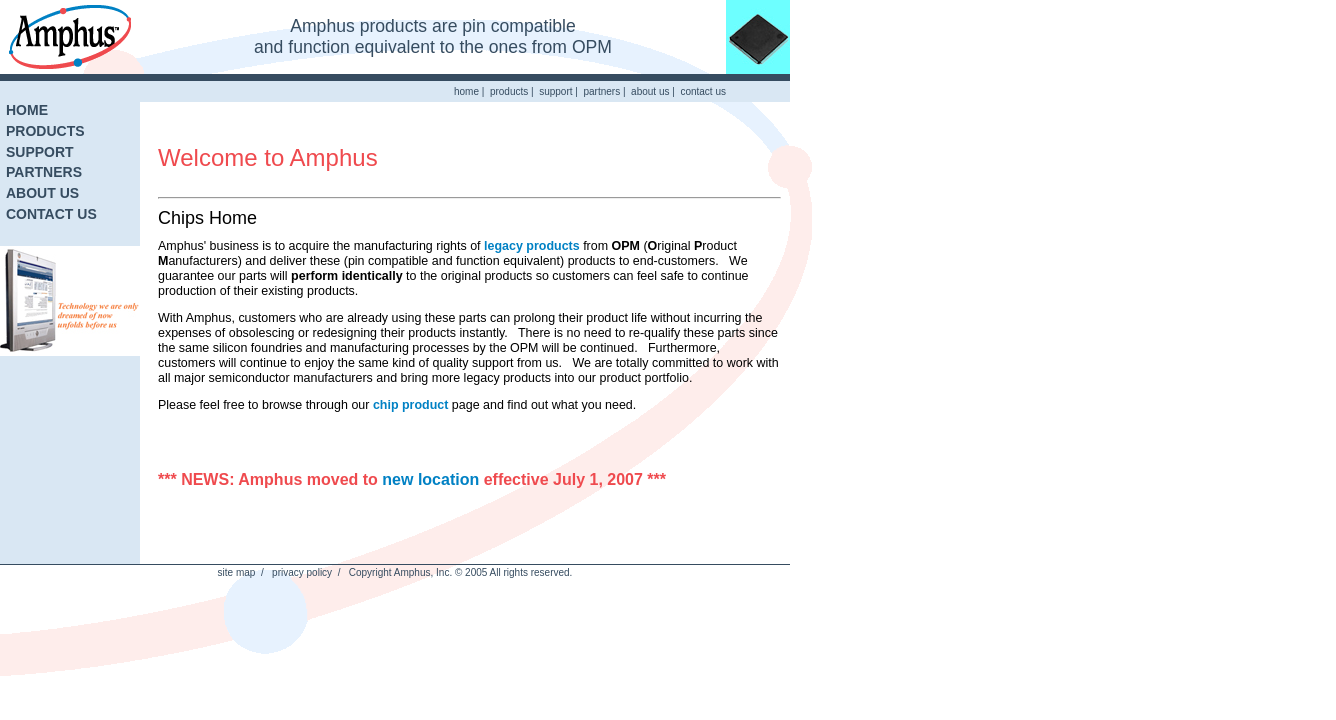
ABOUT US (42, 193)
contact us (703, 91)
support (555, 91)
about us (650, 91)
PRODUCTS (45, 131)
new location (430, 479)
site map (237, 572)
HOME (27, 110)
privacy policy (302, 572)
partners (601, 91)
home (466, 91)
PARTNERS (44, 172)
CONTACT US (51, 214)
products (509, 91)
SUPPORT (40, 152)
